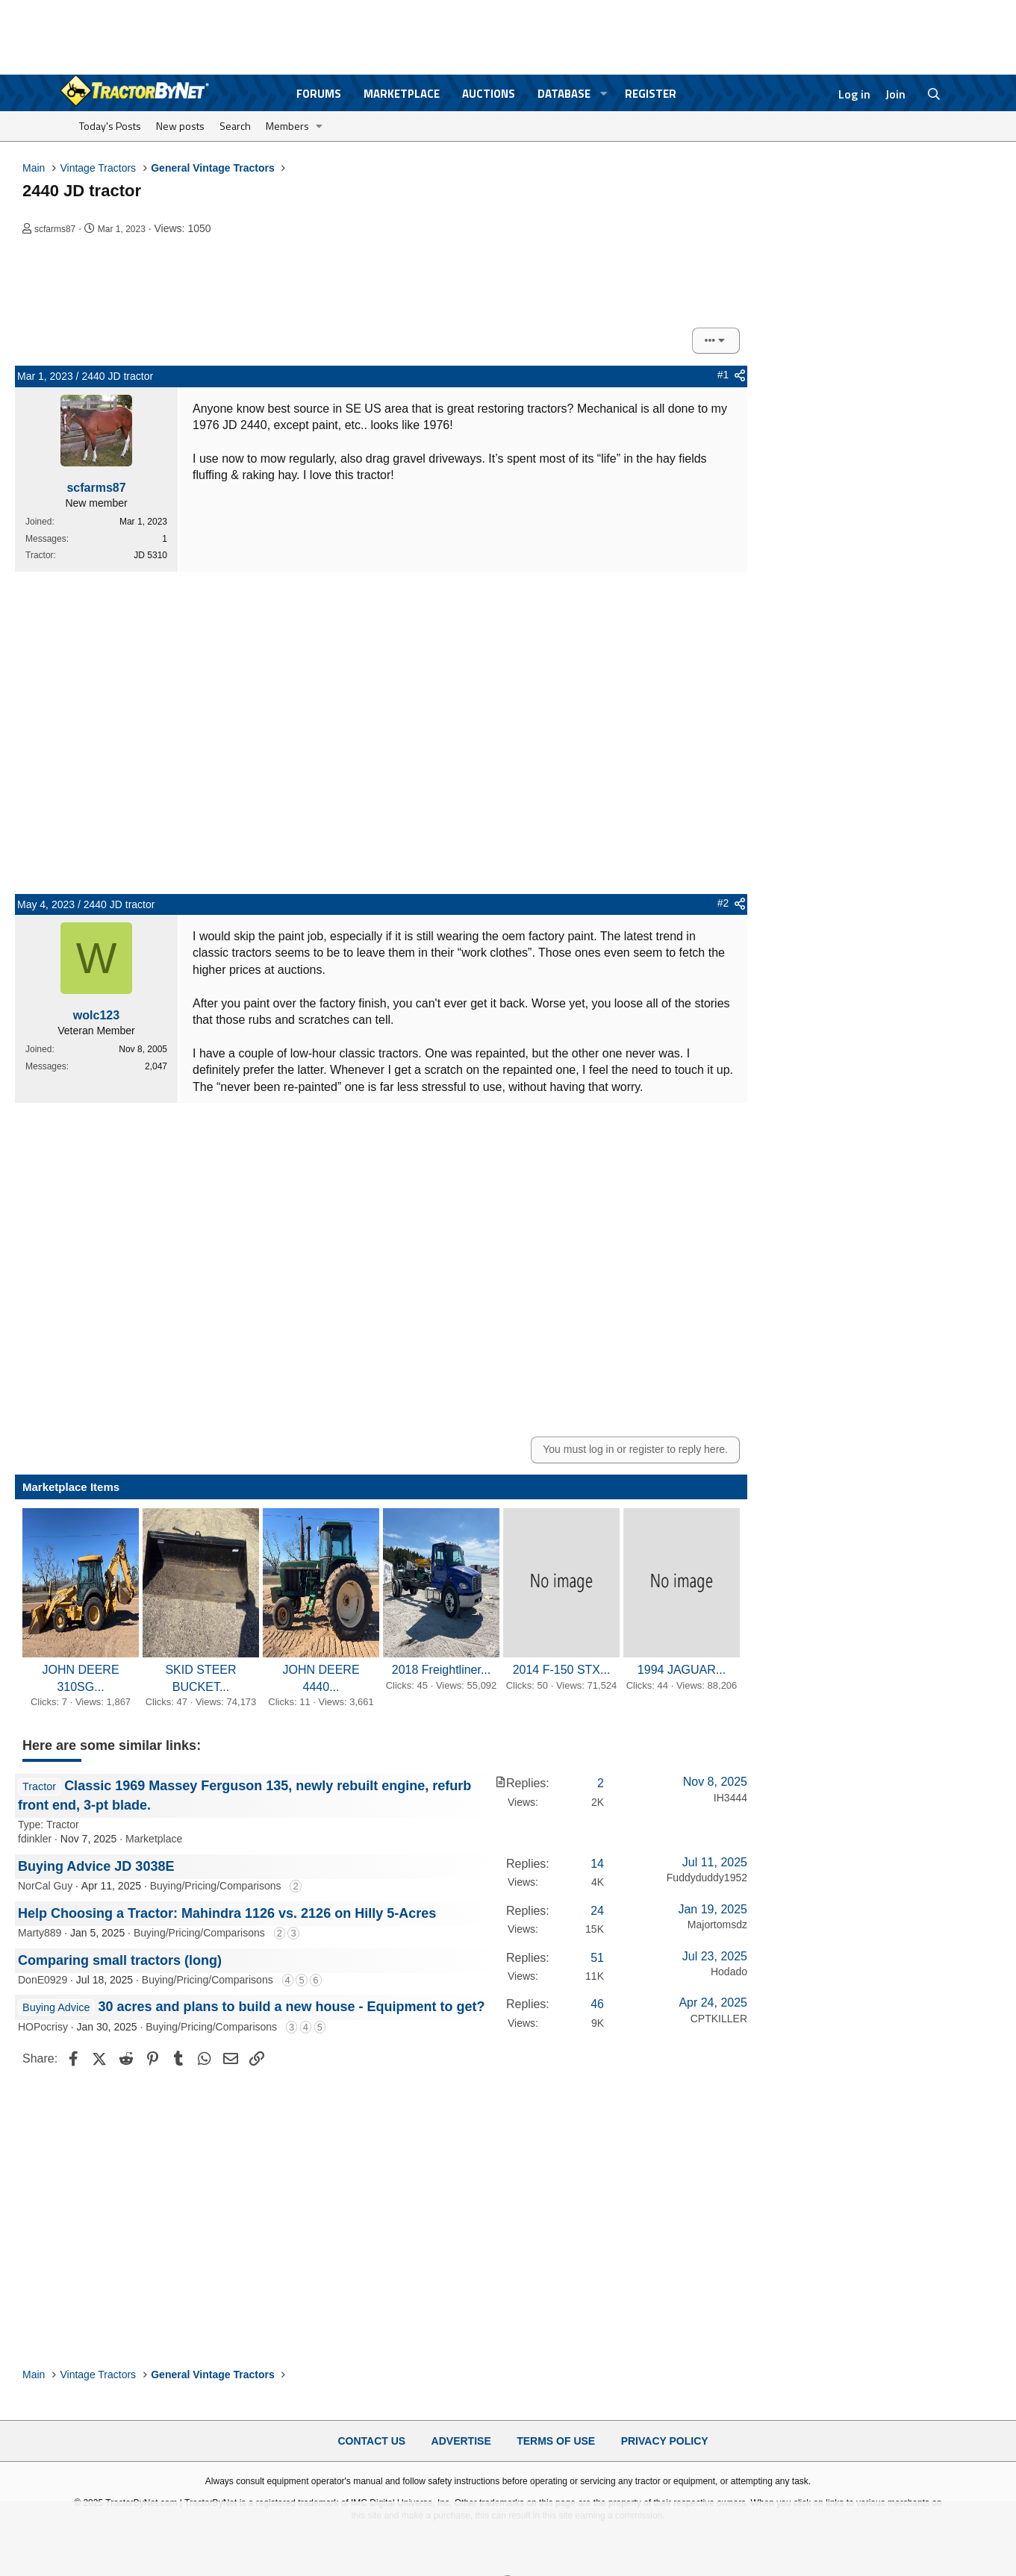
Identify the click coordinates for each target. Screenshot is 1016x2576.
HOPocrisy (43, 2027)
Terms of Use (556, 2441)
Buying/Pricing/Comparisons (215, 1886)
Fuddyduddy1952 (707, 1877)
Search (235, 126)
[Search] (933, 94)
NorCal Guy (45, 1886)
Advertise (461, 2441)
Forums (318, 93)
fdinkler (35, 1839)
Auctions (488, 93)
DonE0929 (42, 1980)
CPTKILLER (719, 2019)
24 (597, 1910)
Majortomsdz (717, 1925)
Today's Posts (110, 126)
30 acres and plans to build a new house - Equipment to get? (291, 2006)
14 (597, 1863)
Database (563, 93)
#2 (723, 903)
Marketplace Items (70, 1487)
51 (597, 1957)
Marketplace (402, 93)
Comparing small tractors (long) (120, 1960)
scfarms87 (54, 229)
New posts (180, 126)
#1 (723, 375)
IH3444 (730, 1798)
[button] (603, 93)
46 (597, 2004)
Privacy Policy (664, 2441)
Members (287, 126)
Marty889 (39, 1933)
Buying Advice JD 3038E (96, 1866)
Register (650, 93)
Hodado (729, 1972)
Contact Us (371, 2441)
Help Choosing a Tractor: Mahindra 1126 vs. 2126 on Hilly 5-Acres (227, 1913)
